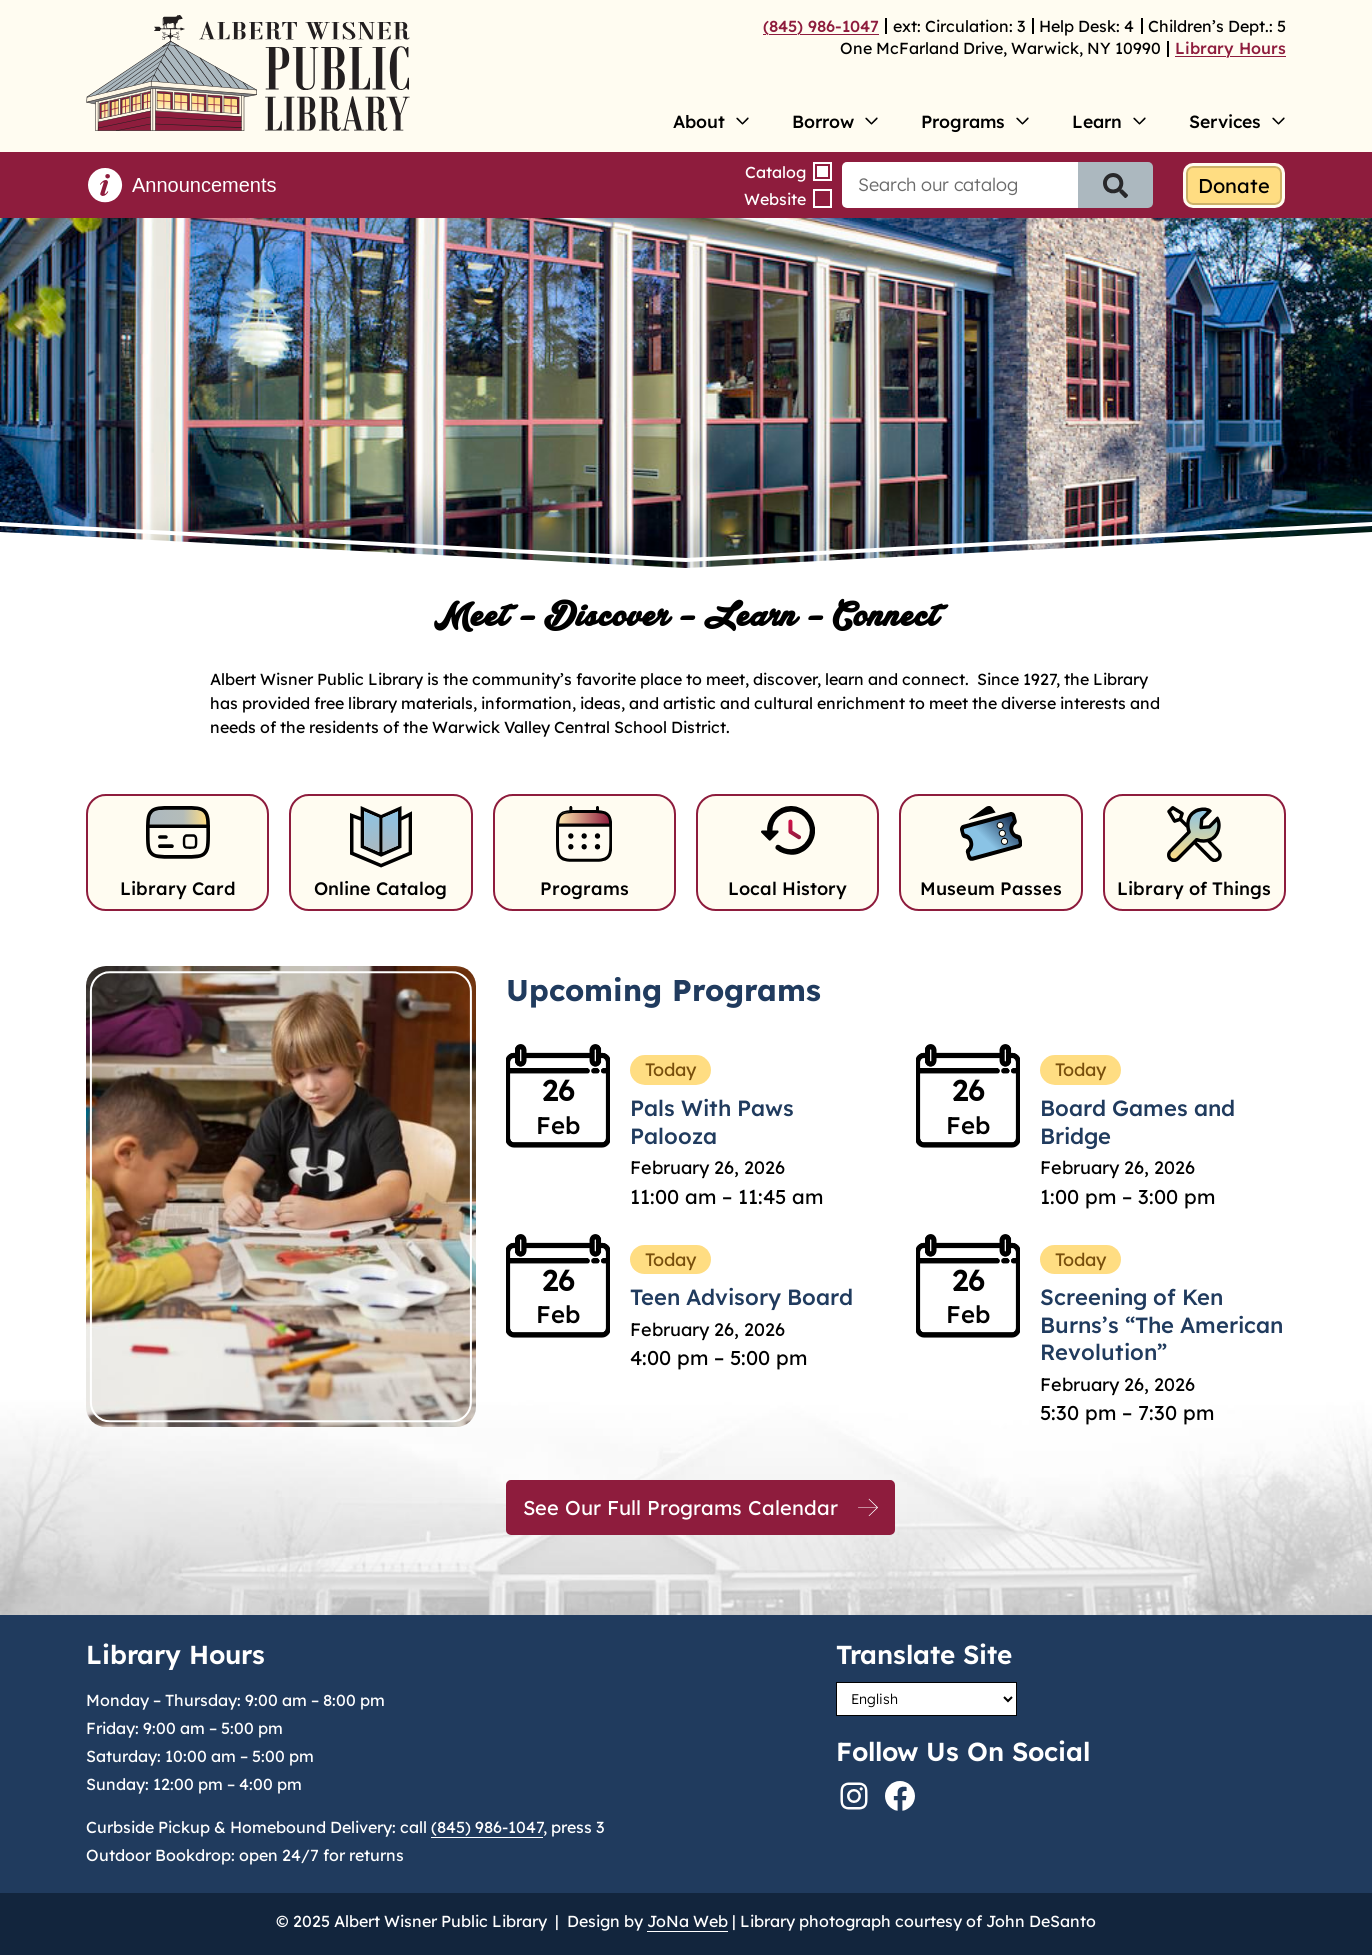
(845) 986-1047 (821, 26)
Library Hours (1230, 48)
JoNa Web (687, 1921)
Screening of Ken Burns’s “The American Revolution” (1161, 1324)
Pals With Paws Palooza (712, 1122)
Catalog (775, 172)
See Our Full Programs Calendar (680, 1507)
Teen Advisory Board (741, 1297)
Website (775, 199)
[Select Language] (926, 1699)
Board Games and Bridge (1137, 1122)
